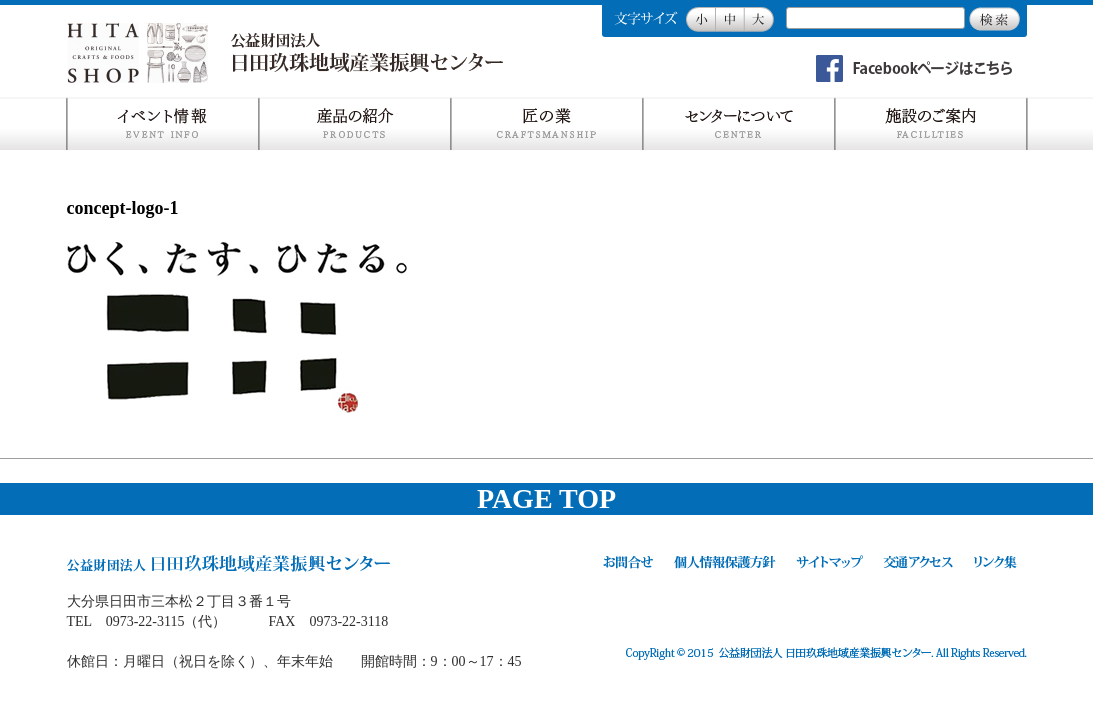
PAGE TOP (546, 498)
